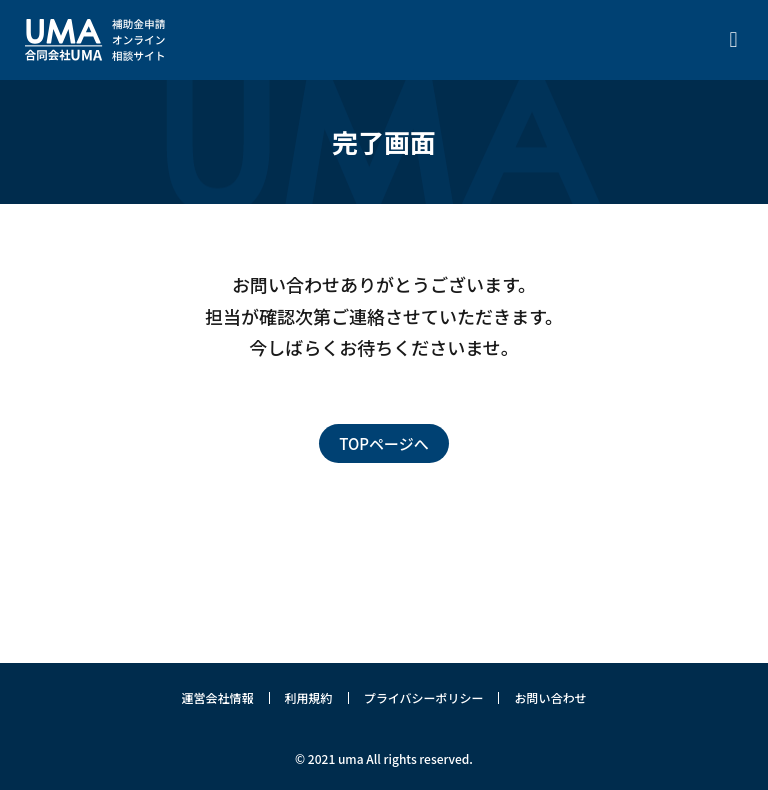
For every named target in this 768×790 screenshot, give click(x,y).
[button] (733, 40)
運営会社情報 (218, 697)
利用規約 (309, 697)
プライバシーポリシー (424, 697)
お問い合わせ (550, 697)
